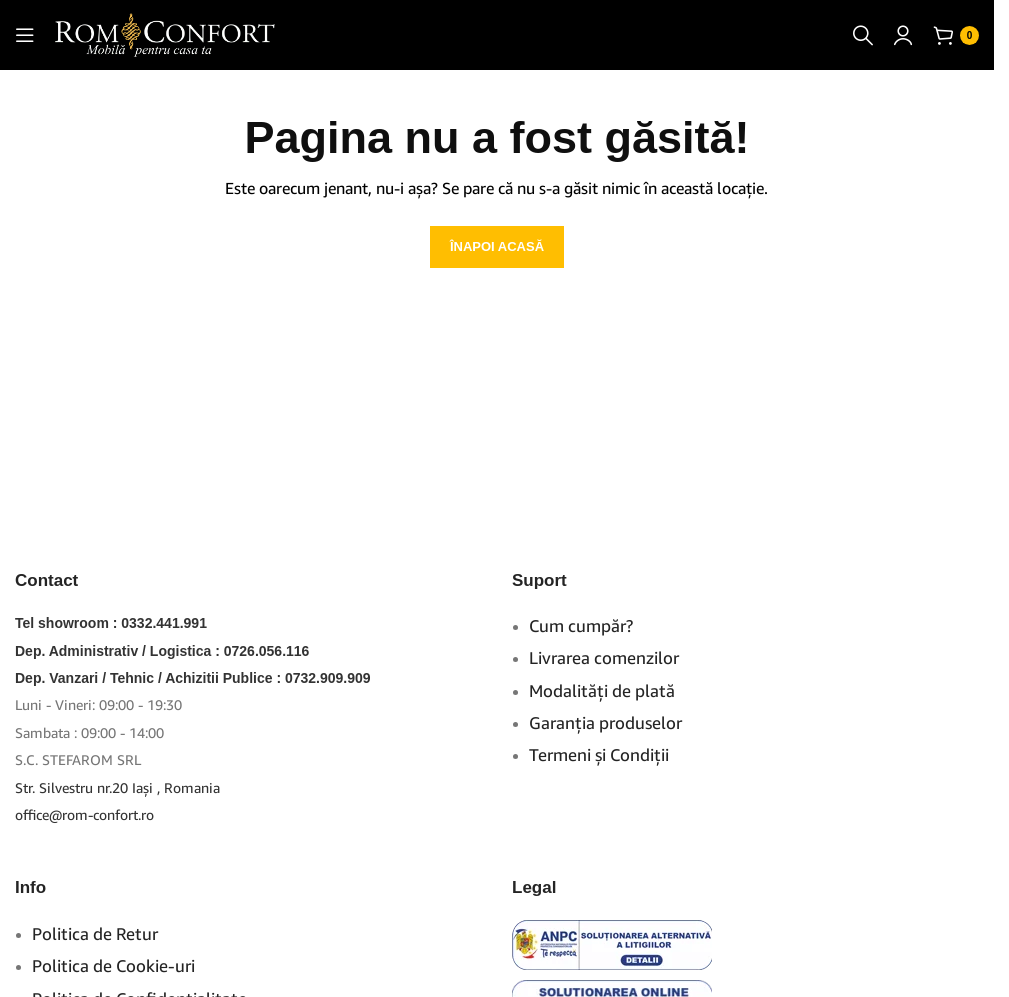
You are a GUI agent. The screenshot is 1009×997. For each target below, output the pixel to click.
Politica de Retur (95, 933)
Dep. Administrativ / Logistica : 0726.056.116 (162, 651)
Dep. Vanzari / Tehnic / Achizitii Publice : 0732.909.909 (193, 678)
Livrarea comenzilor (604, 657)
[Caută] (863, 35)
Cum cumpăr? (581, 625)
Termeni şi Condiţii (599, 754)
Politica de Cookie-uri (113, 965)
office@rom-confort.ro (84, 814)
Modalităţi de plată (602, 690)
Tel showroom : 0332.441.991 (111, 623)
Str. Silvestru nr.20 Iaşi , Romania (117, 787)
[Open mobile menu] (25, 35)
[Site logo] (165, 33)
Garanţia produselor (605, 722)
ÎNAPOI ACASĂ (497, 246)
